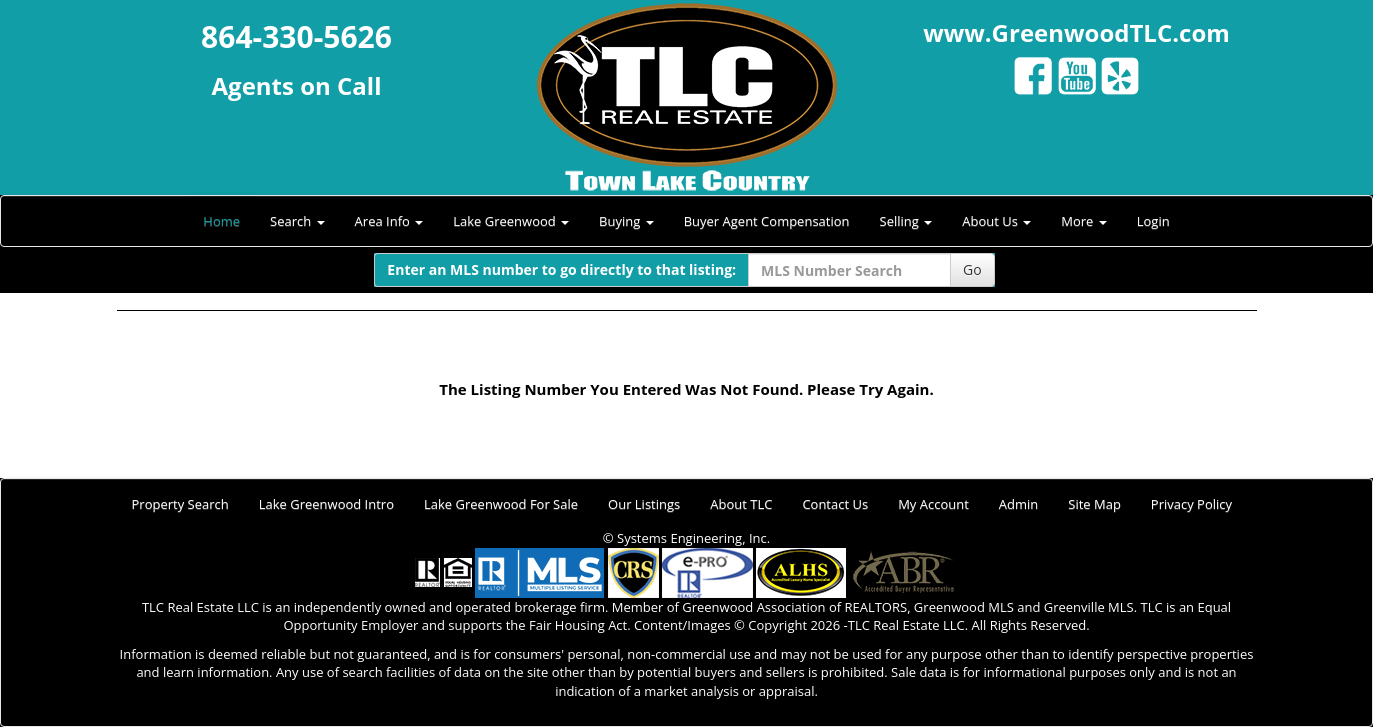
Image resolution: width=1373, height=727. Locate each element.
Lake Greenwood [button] (511, 221)
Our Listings (644, 504)
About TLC (741, 504)
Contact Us (835, 504)
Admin (1018, 504)
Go (972, 269)
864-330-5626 (296, 36)
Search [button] (297, 221)
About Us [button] (996, 221)
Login (1153, 221)
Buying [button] (626, 221)
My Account (933, 504)
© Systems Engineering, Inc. (686, 538)
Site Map (1094, 504)
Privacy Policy (1191, 504)
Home (221, 221)
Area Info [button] (389, 221)
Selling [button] (906, 221)
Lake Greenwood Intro (326, 504)
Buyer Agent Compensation (767, 221)
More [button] (1084, 221)
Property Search (180, 504)
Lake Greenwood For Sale (501, 504)
